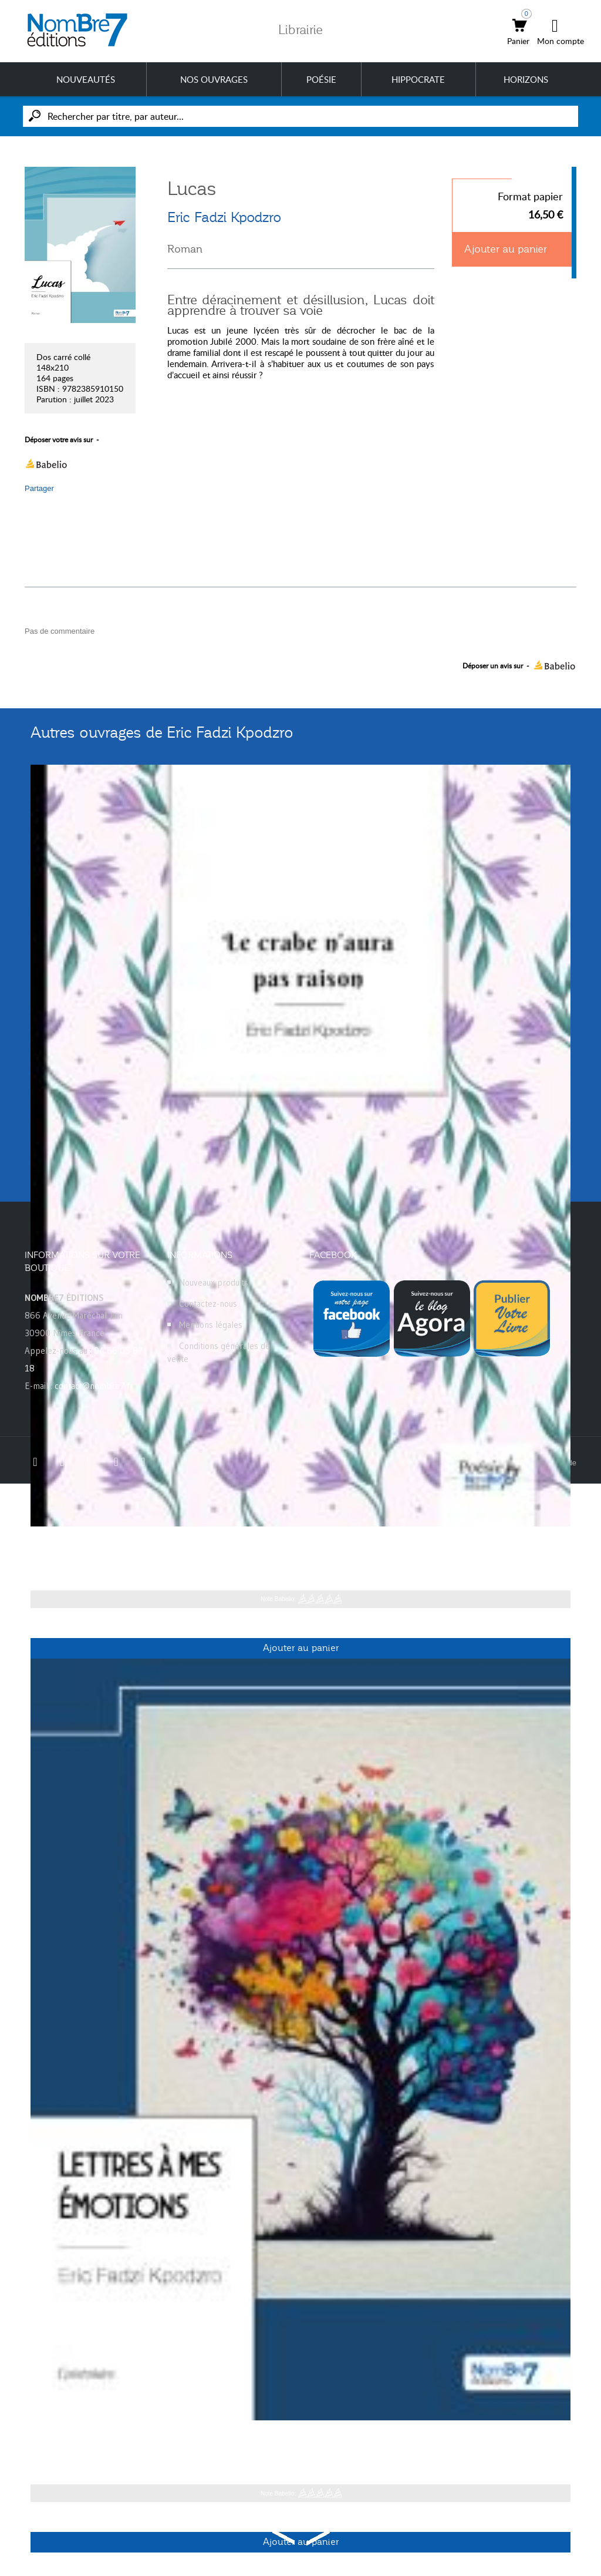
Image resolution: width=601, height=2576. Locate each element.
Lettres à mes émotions (93, 2438)
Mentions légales (210, 1324)
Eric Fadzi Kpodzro (224, 217)
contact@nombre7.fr (94, 1385)
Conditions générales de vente (218, 1352)
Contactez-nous (208, 1303)
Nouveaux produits (213, 1282)
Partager (39, 488)
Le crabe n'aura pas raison (100, 1544)
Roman (184, 249)
